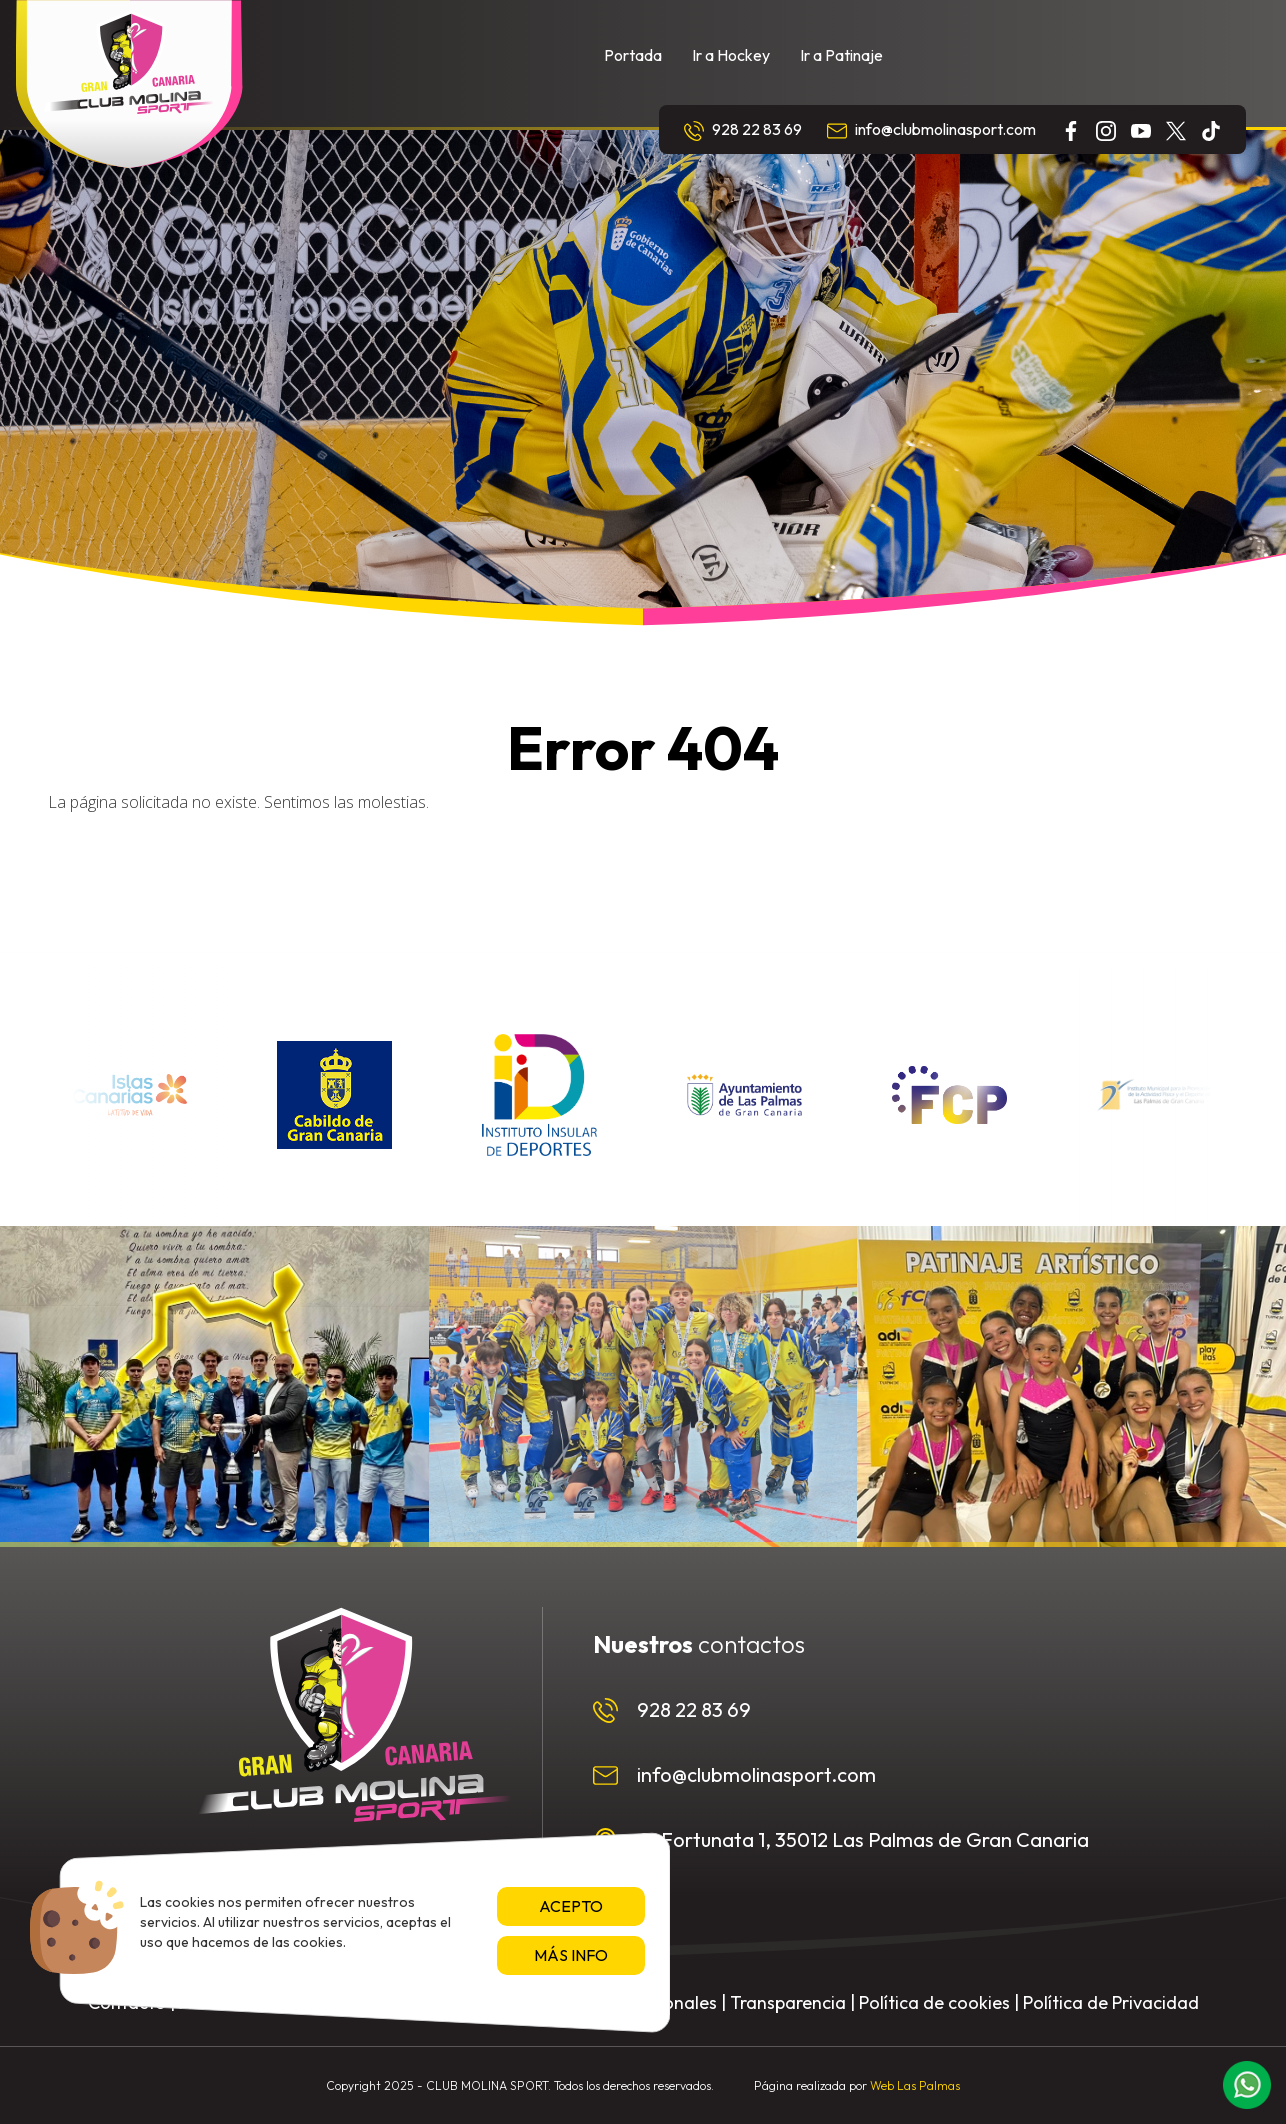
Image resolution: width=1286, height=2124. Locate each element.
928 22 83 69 (743, 130)
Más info (571, 1955)
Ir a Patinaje (841, 55)
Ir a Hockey (731, 55)
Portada (633, 55)
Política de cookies (934, 2002)
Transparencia (788, 2002)
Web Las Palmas (915, 2085)
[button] (1247, 2085)
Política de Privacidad (1111, 2002)
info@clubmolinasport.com (931, 130)
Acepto (571, 1906)
